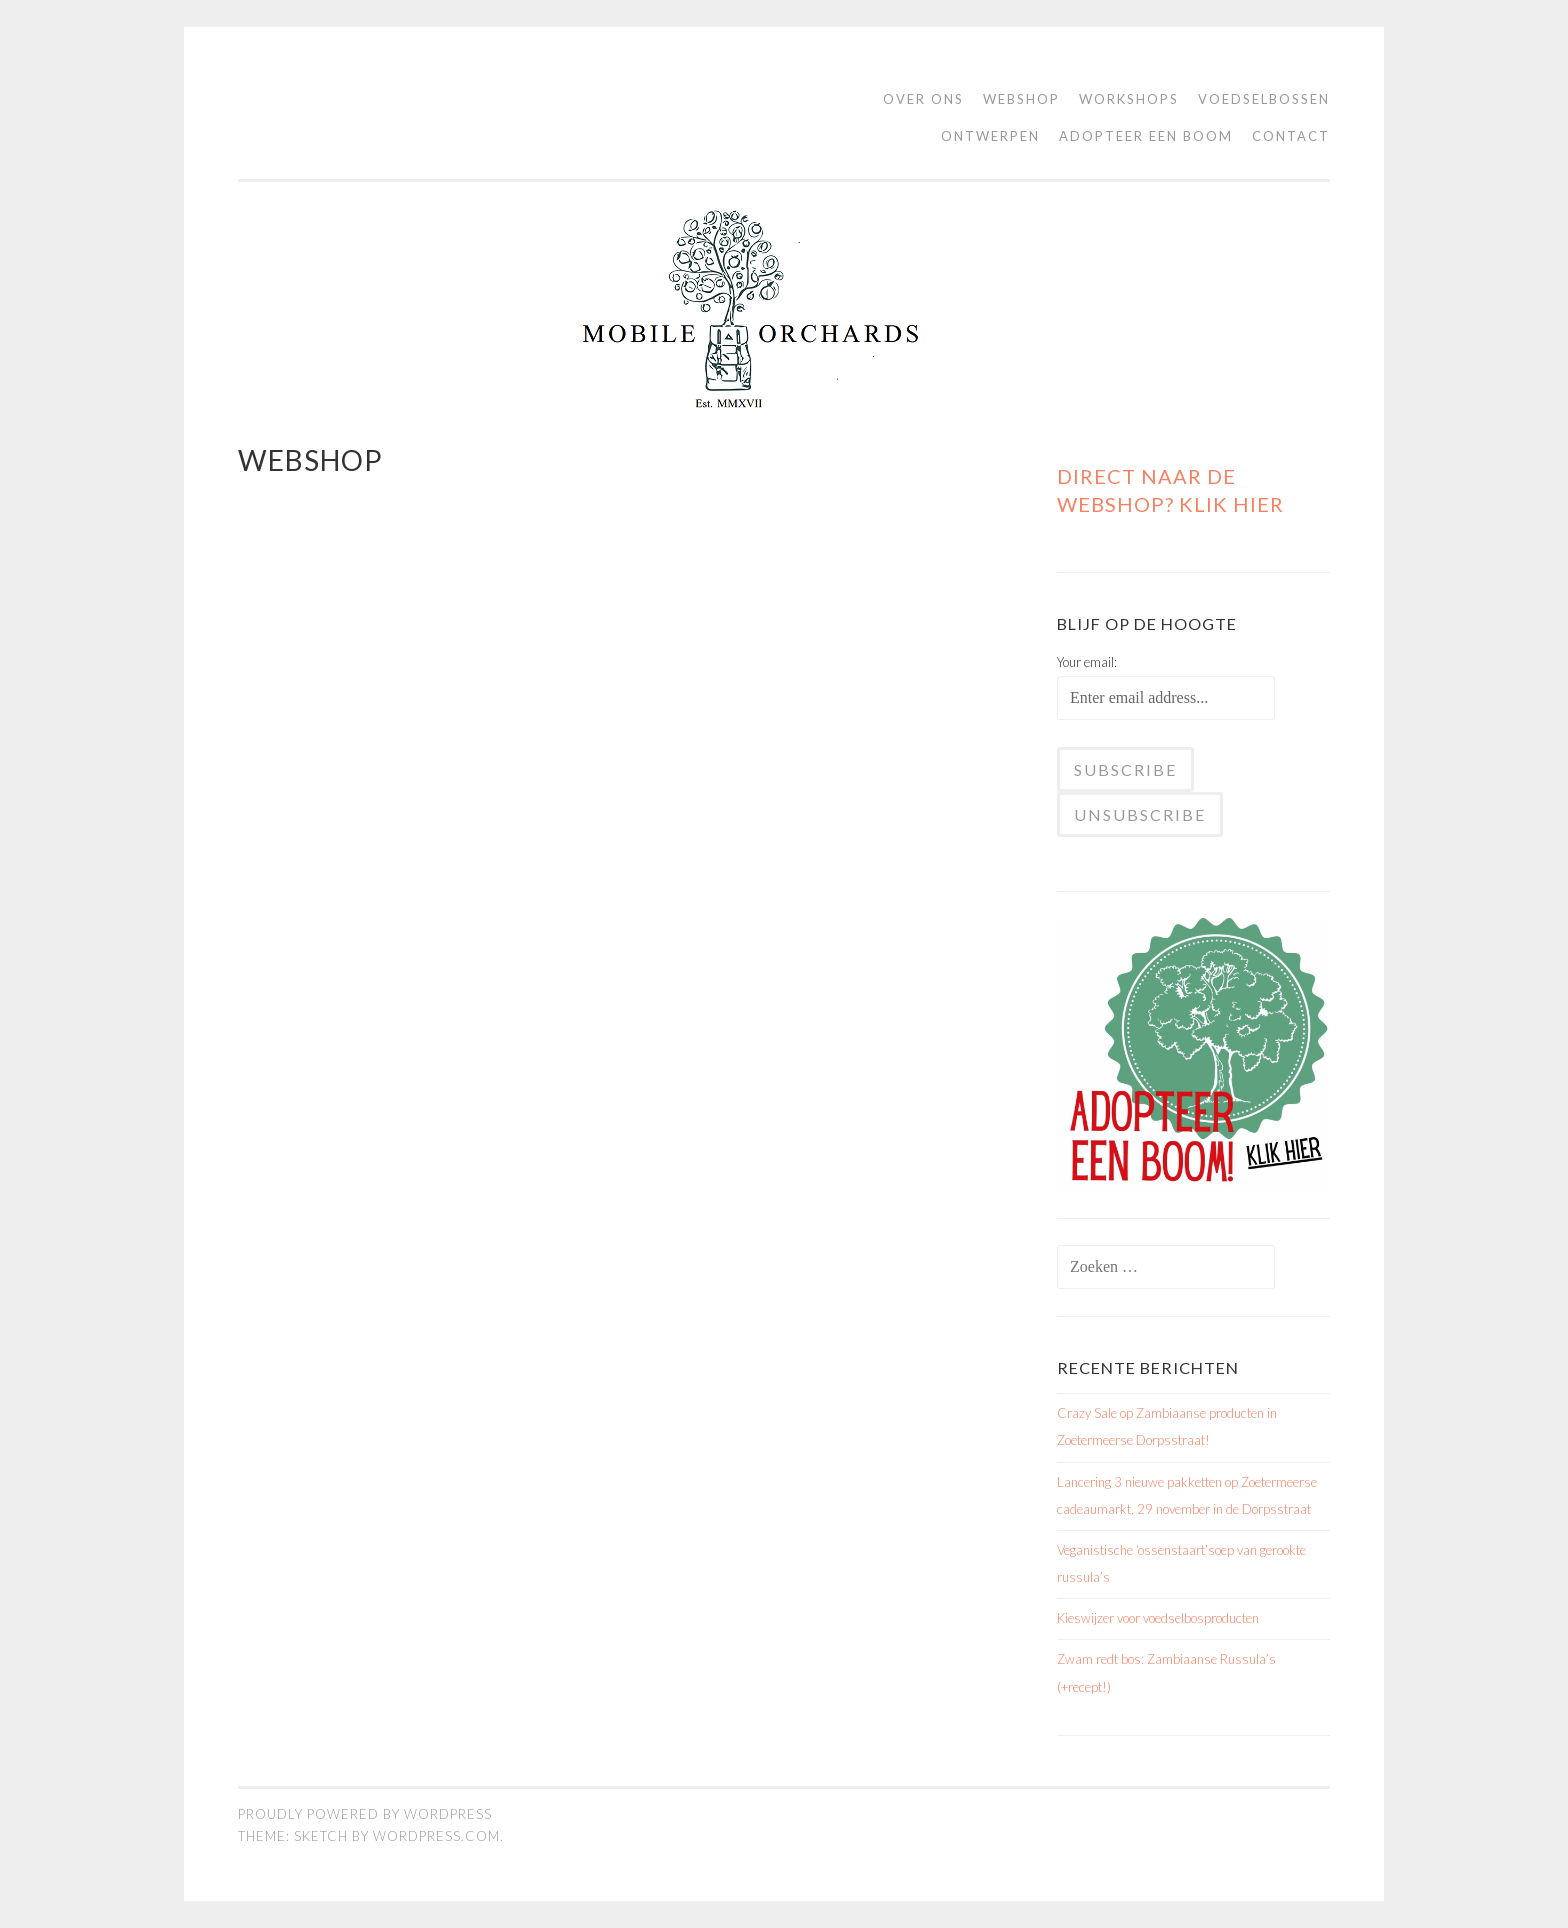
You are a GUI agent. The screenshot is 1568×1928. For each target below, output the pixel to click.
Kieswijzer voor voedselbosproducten (1158, 1618)
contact (1291, 136)
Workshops (1129, 99)
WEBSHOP (1021, 99)
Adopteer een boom (1146, 136)
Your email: (1087, 662)
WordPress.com (436, 1836)
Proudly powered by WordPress (365, 1814)
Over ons (923, 99)
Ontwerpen (990, 136)
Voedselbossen (1264, 99)
